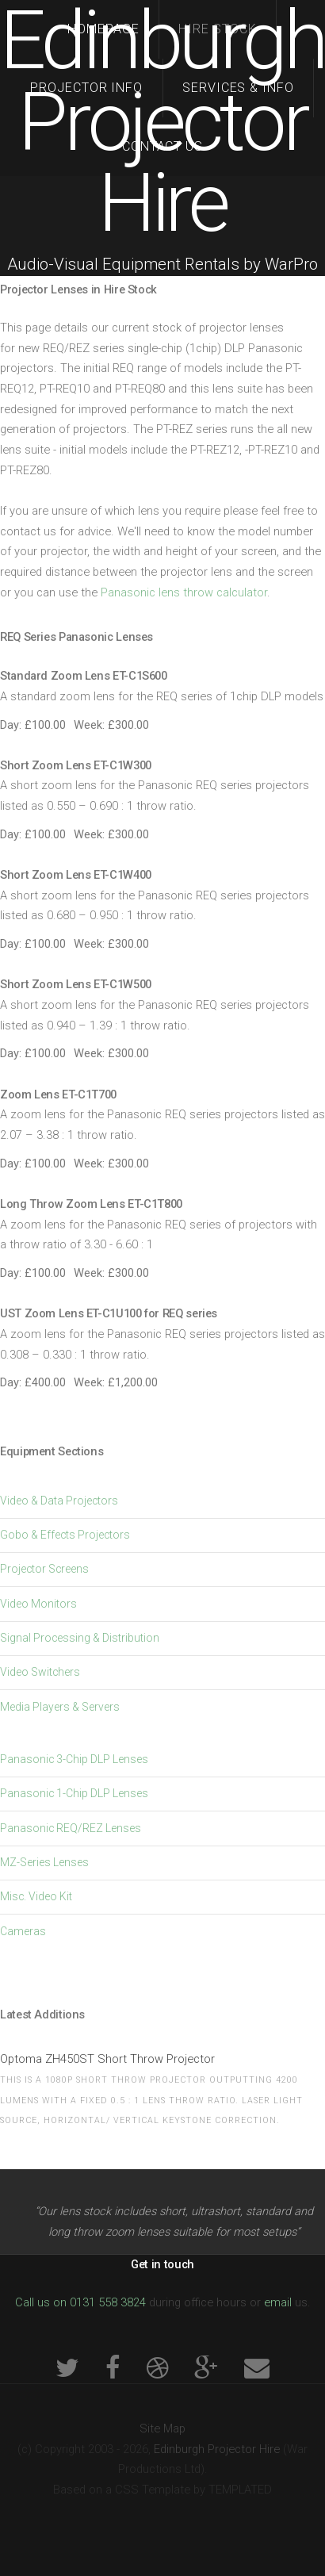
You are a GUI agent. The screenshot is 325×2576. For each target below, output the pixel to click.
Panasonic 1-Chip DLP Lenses (74, 1793)
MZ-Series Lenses (44, 1862)
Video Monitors (38, 1603)
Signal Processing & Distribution (79, 1637)
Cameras (23, 1931)
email (278, 2302)
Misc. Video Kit (36, 1896)
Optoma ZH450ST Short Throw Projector (107, 2059)
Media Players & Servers (60, 1706)
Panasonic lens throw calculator (184, 592)
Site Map (162, 2428)
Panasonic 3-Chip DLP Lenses (74, 1759)
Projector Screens (44, 1568)
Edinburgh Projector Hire (162, 122)
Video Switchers (40, 1672)
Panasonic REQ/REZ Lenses (70, 1828)
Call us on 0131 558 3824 (80, 2302)
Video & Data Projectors (59, 1500)
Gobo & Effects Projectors (65, 1534)
